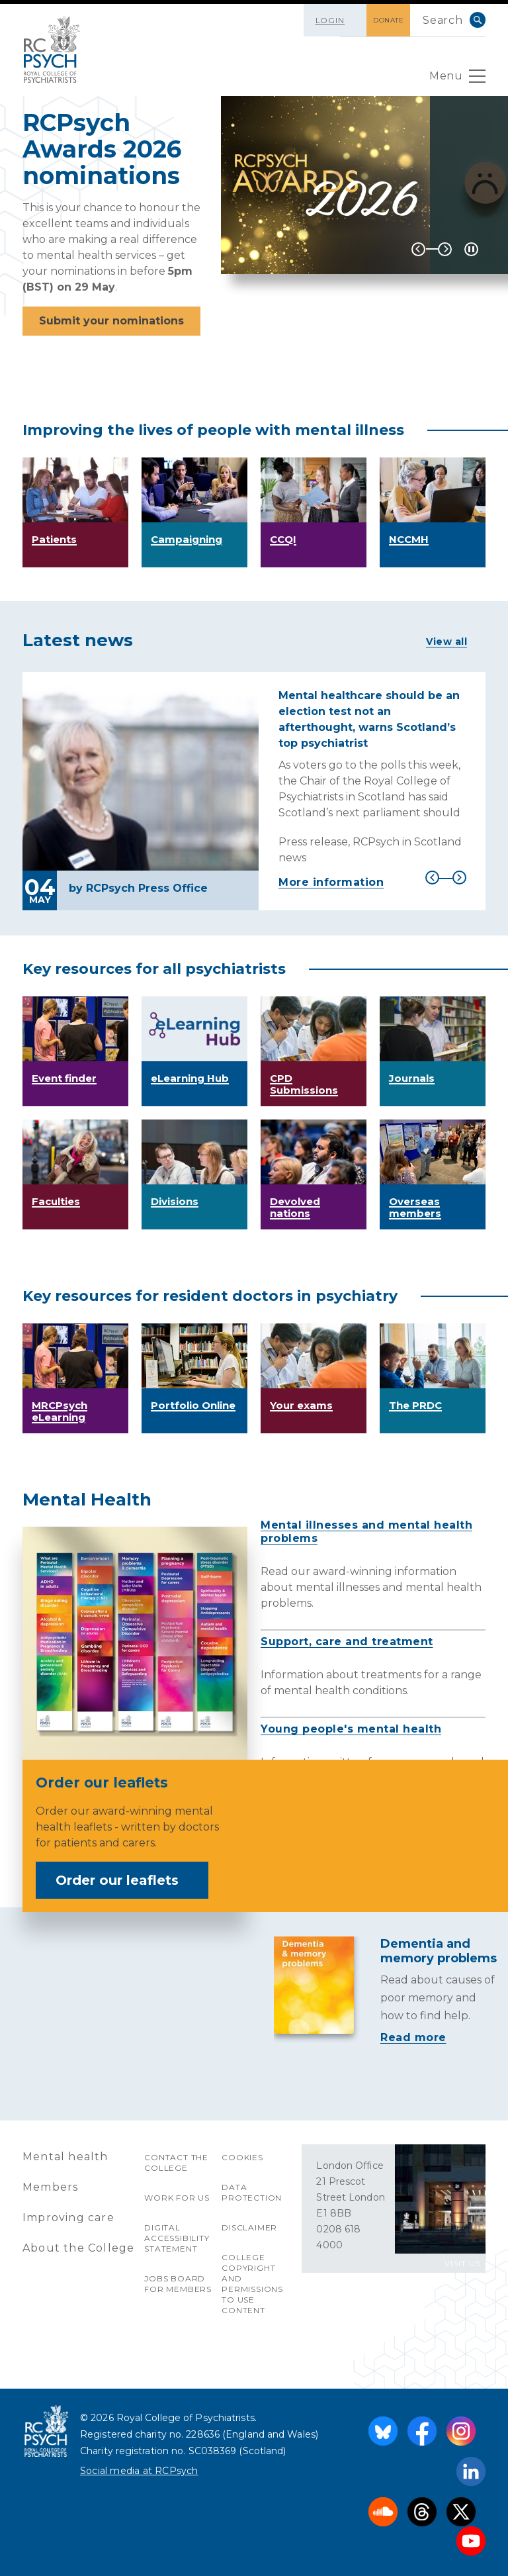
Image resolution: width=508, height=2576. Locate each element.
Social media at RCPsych (139, 2471)
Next (445, 249)
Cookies (242, 2157)
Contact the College (176, 2162)
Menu (457, 79)
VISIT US (462, 2263)
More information (331, 882)
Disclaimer (249, 2227)
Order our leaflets (126, 1880)
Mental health (65, 2156)
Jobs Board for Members (178, 2283)
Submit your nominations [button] (111, 320)
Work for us (177, 2198)
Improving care (68, 2217)
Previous (418, 249)
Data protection (252, 2192)
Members (50, 2187)
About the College (78, 2248)
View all (446, 641)
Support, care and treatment (347, 1641)
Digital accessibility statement (176, 2238)
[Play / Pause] (471, 249)
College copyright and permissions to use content (252, 2283)
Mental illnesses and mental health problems (366, 1532)
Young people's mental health (351, 1729)
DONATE (388, 20)
